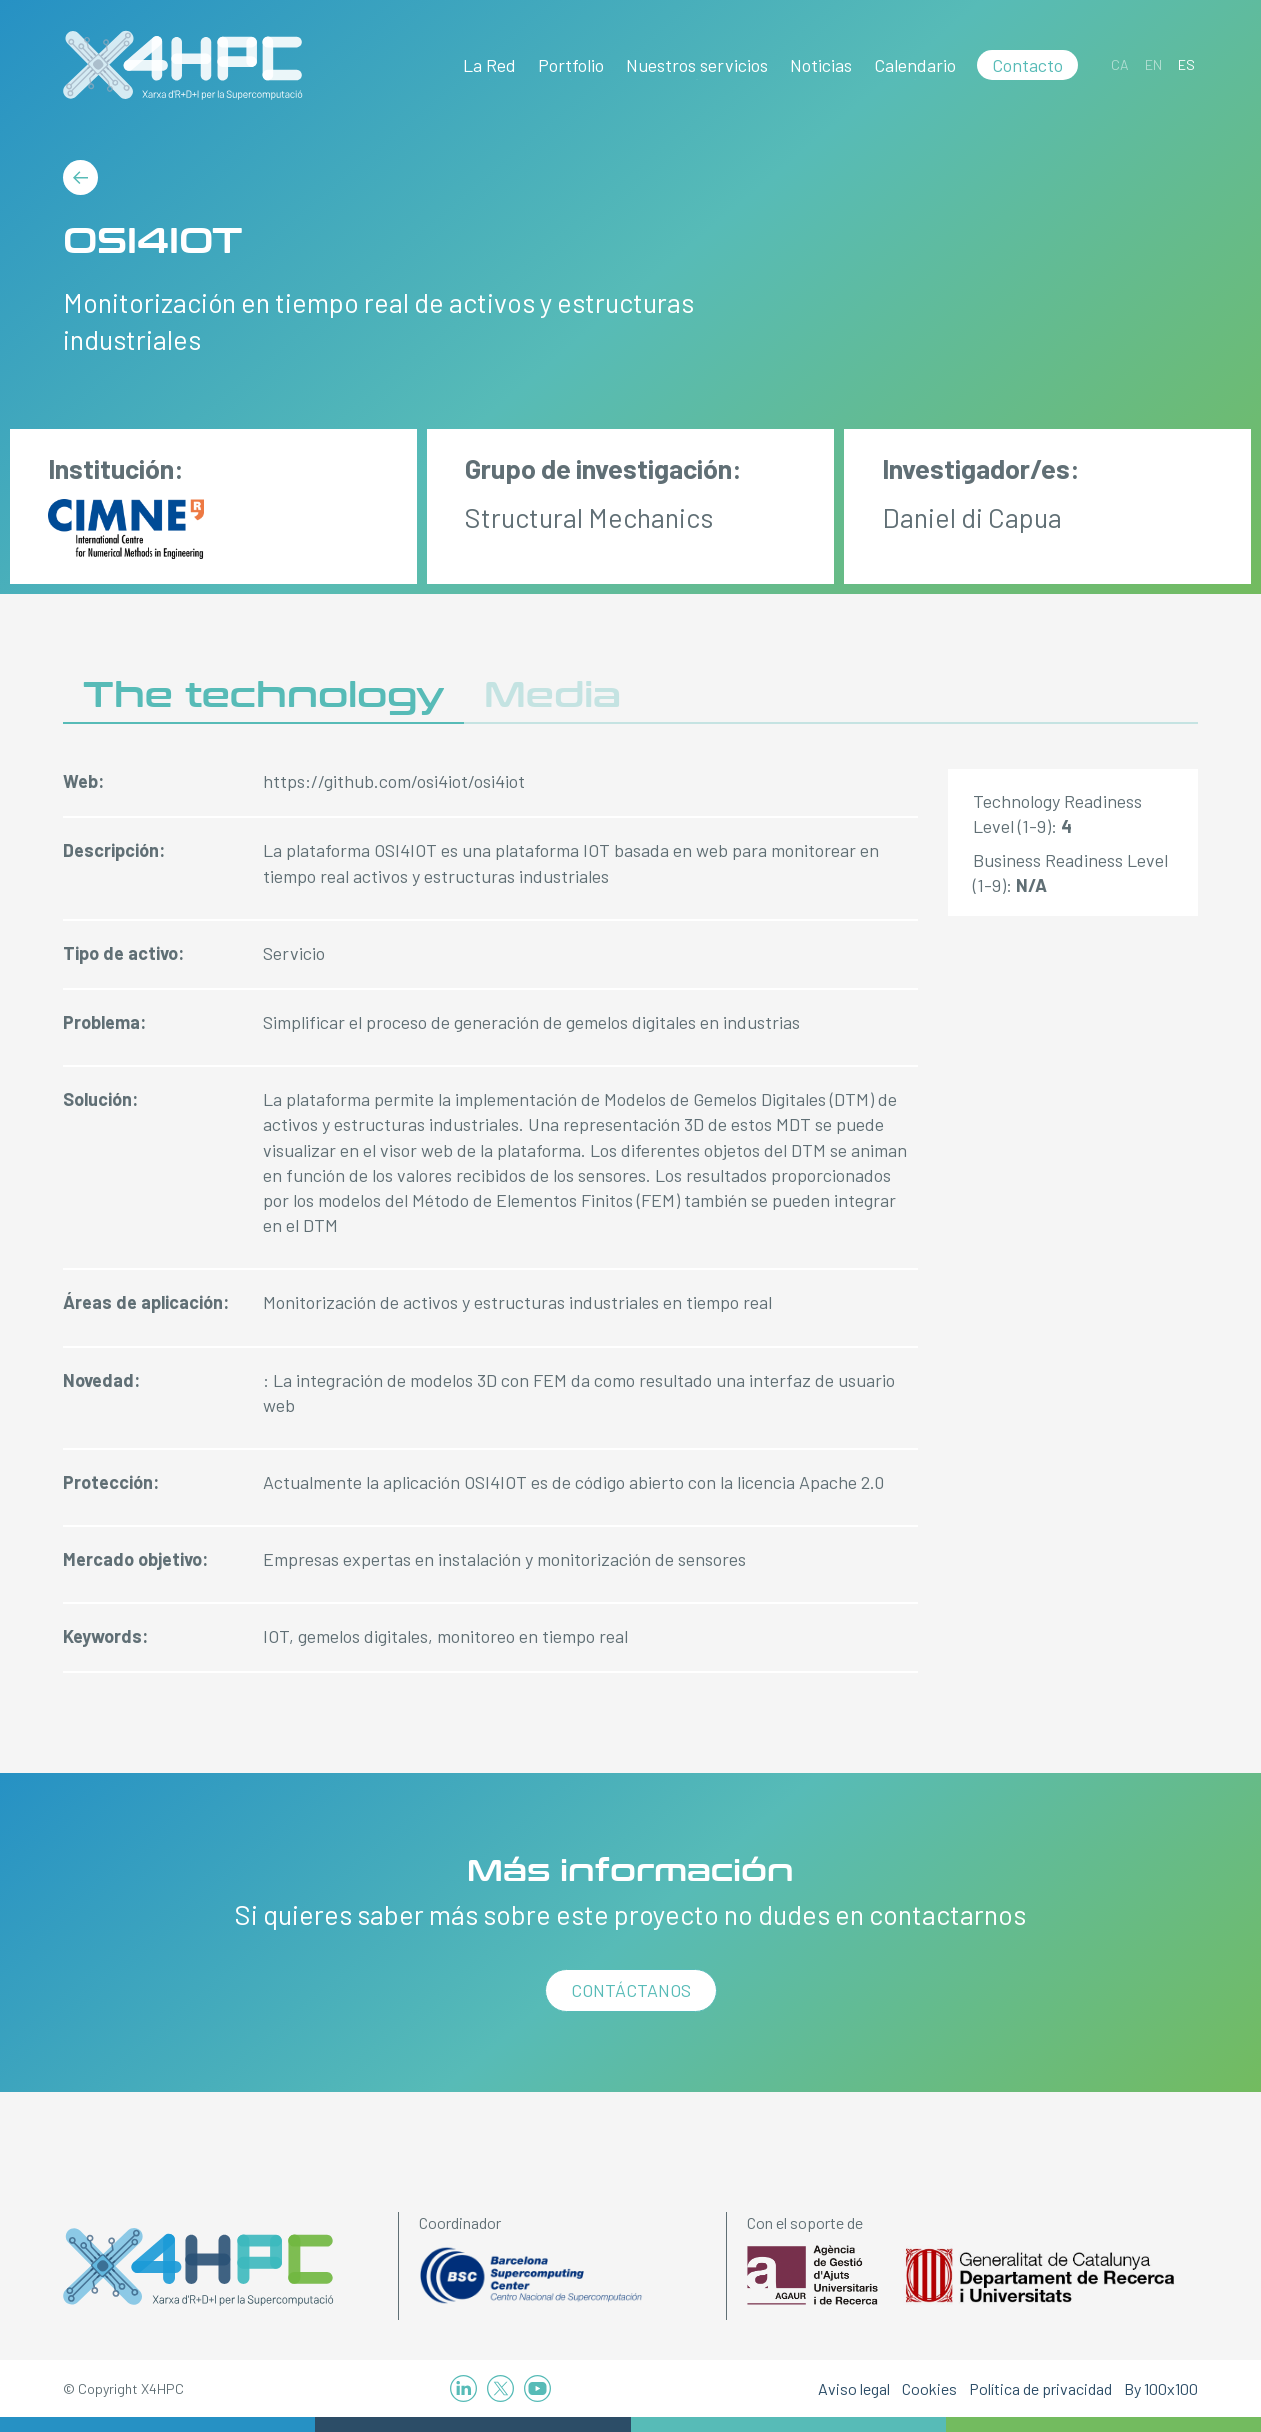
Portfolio (571, 65)
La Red (489, 65)
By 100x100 (1161, 2388)
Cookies (929, 2388)
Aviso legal (854, 2388)
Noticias (821, 65)
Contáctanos (631, 1990)
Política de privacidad (1040, 2388)
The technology (263, 695)
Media (552, 695)
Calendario (915, 65)
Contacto (1027, 65)
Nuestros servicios (697, 65)
